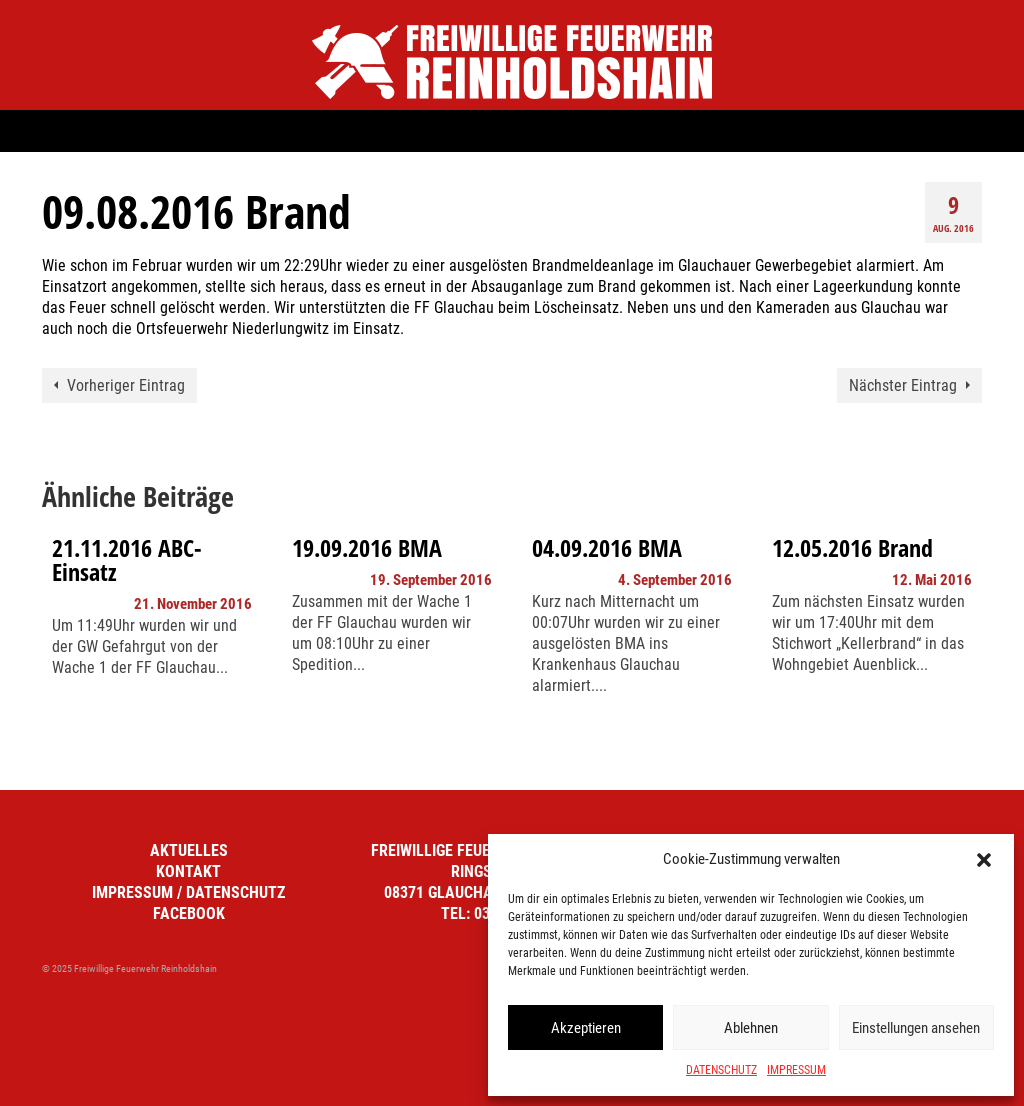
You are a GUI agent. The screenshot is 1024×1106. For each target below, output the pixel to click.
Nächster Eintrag (903, 385)
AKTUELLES (189, 850)
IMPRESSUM (796, 1070)
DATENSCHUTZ (721, 1070)
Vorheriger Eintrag (126, 385)
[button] (984, 860)
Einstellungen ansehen (916, 1028)
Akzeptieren (586, 1028)
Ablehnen (751, 1028)
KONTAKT (188, 871)
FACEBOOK (189, 913)
